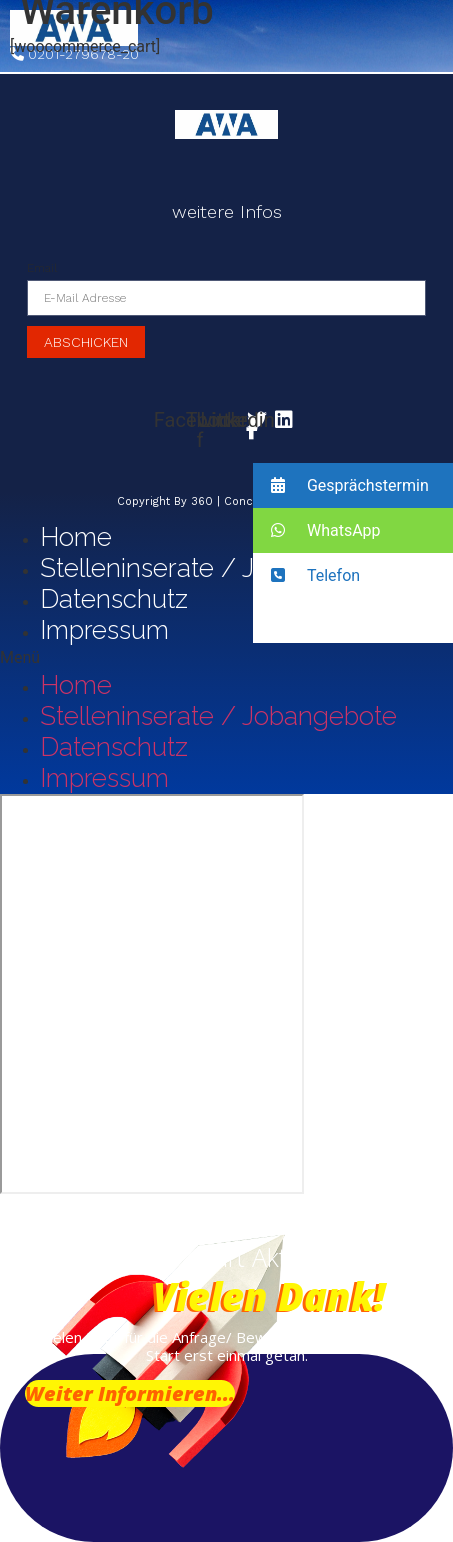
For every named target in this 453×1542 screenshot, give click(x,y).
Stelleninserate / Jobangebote (218, 568)
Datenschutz (114, 599)
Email (42, 268)
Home (76, 537)
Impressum (104, 630)
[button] (226, 658)
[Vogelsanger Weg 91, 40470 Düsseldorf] (152, 994)
